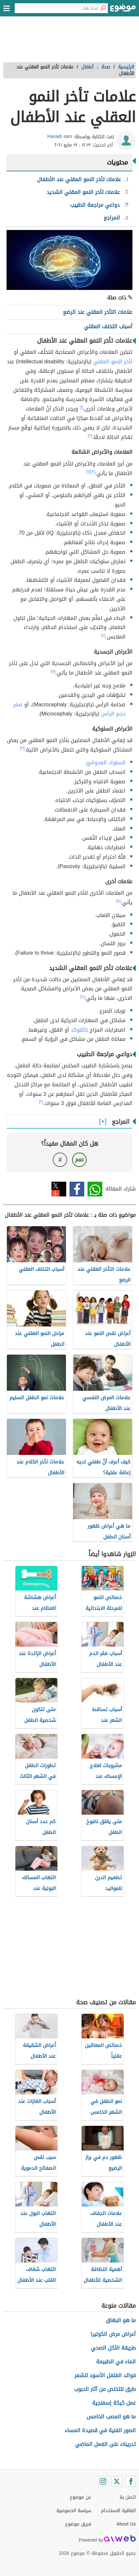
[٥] (53, 671)
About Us (126, 2524)
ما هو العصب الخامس (111, 2417)
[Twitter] (116, 2481)
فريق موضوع (78, 2524)
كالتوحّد (79, 1030)
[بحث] (103, 8)
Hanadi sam (59, 136)
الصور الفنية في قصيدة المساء (100, 2430)
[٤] (103, 635)
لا (60, 1159)
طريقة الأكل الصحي (113, 2348)
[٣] (92, 471)
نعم (79, 1159)
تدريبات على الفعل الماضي (105, 2444)
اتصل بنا (128, 2497)
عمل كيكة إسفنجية (114, 2403)
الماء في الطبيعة (116, 2362)
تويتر (58, 1189)
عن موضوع (80, 2497)
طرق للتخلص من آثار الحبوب (105, 2389)
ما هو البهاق (121, 2320)
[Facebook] (130, 2481)
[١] (81, 407)
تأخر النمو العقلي (112, 361)
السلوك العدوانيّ (106, 762)
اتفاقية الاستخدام (118, 2510)
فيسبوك (77, 1189)
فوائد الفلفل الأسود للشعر (105, 2375)
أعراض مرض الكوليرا (113, 2334)
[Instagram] (103, 2481)
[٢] (90, 435)
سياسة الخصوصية (73, 2510)
